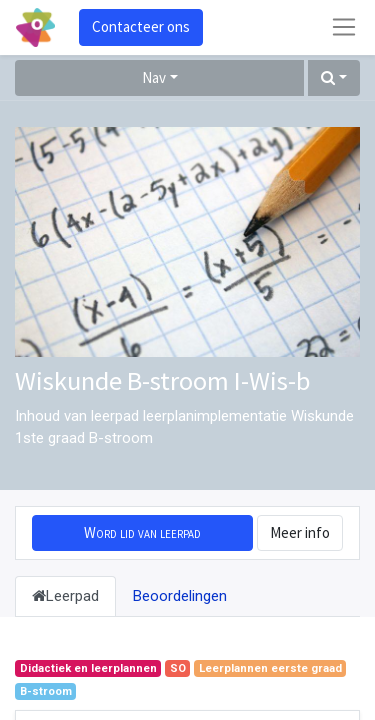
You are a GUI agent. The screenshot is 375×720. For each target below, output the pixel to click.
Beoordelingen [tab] (180, 596)
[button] (334, 78)
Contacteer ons (141, 26)
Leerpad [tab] (65, 596)
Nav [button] (154, 77)
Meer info (300, 532)
